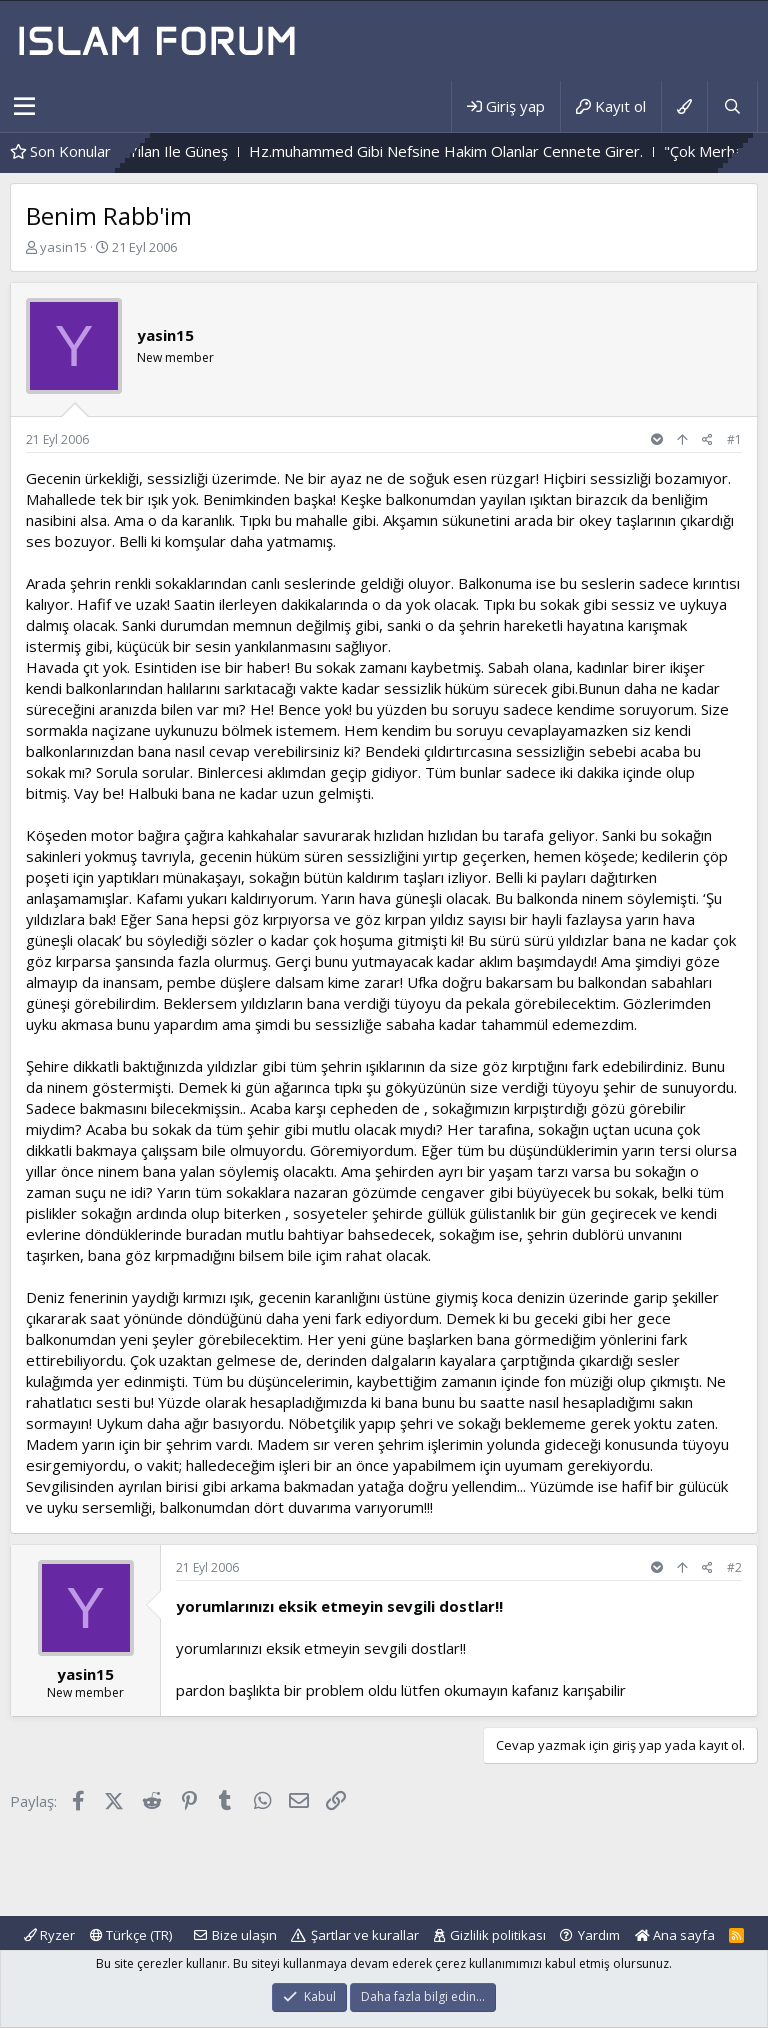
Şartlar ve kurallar (365, 1935)
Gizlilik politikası (498, 1935)
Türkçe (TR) (131, 1935)
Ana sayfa (675, 1935)
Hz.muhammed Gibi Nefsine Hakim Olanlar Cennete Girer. (490, 151)
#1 (734, 439)
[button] (24, 107)
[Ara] (732, 106)
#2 (734, 1567)
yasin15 (63, 247)
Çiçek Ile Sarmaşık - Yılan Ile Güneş (155, 151)
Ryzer (49, 1935)
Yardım (599, 1935)
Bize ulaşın (244, 1935)
